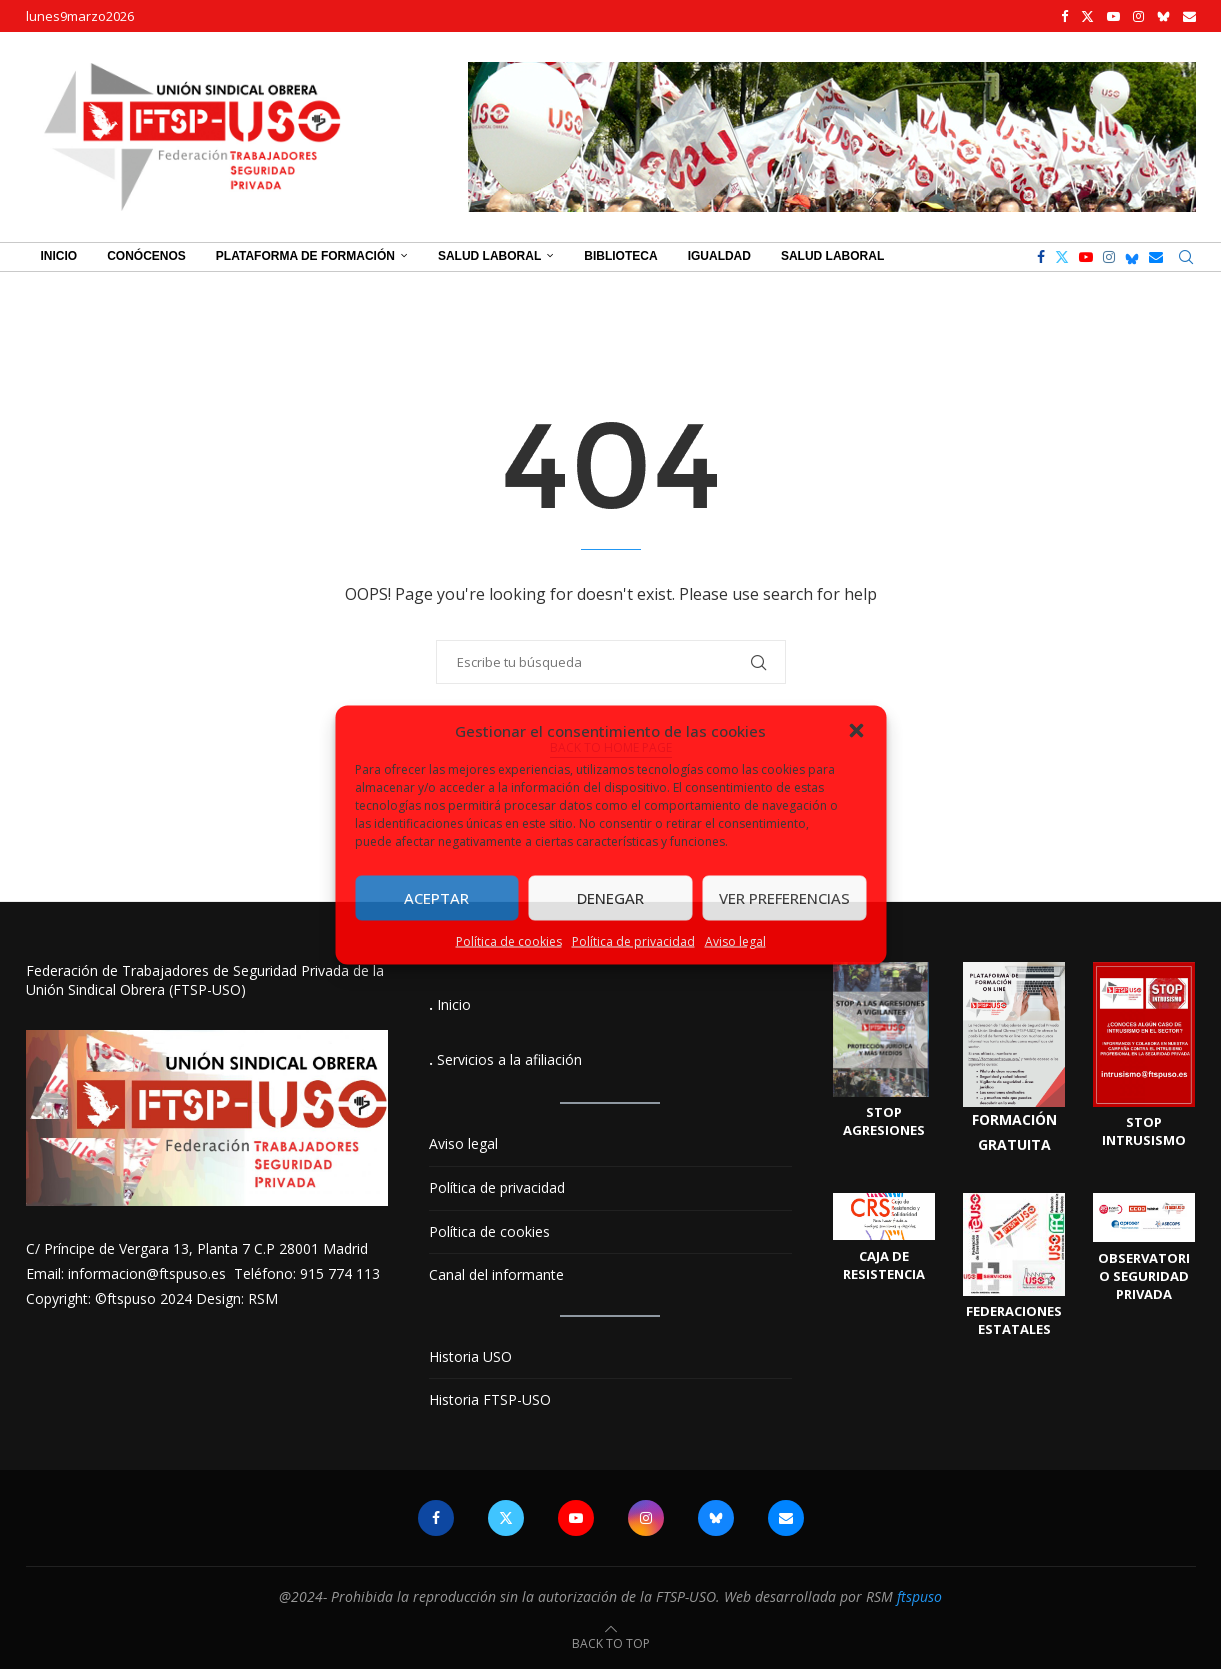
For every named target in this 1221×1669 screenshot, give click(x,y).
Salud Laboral (489, 256)
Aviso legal (735, 940)
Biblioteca (620, 256)
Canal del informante (496, 1274)
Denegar (610, 898)
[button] (856, 730)
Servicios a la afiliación (509, 1059)
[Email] (1189, 16)
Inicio (59, 256)
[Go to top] (611, 1642)
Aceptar (436, 898)
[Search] (1186, 257)
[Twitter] (1087, 16)
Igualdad (719, 256)
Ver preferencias (784, 898)
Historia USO (470, 1356)
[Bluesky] (1163, 16)
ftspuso (919, 1596)
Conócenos (146, 256)
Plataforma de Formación (305, 256)
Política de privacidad (633, 940)
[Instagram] (1138, 16)
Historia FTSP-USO (490, 1399)
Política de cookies (509, 940)
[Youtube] (1113, 16)
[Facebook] (1064, 16)
